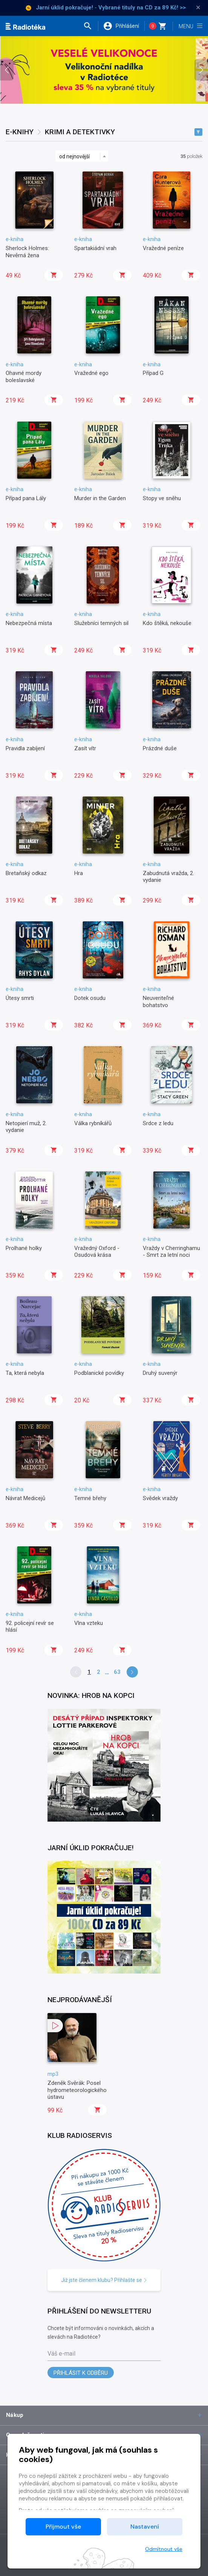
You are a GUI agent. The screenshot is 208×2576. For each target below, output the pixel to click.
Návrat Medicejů (25, 1498)
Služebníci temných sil (101, 623)
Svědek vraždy (160, 1498)
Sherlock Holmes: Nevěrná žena (27, 251)
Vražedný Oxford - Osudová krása (96, 1251)
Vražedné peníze (163, 248)
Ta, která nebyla (25, 1373)
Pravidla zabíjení (25, 748)
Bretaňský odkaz (26, 873)
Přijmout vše (63, 2526)
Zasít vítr (85, 748)
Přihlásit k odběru (81, 2373)
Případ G (153, 373)
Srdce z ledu (158, 1123)
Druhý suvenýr (160, 1373)
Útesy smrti (20, 998)
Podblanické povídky (99, 1373)
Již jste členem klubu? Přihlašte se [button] (104, 2280)
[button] (90, 26)
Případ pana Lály (26, 498)
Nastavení (144, 2526)
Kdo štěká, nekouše (167, 623)
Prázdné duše (160, 748)
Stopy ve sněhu (162, 498)
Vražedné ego (91, 373)
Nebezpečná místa (29, 623)
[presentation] (7, 69)
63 (117, 1672)
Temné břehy (90, 1498)
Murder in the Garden (100, 498)
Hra (78, 873)
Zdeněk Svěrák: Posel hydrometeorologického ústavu (77, 2090)
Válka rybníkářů (93, 1123)
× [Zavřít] (198, 7)
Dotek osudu (90, 998)
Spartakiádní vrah (95, 248)
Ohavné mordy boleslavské (23, 376)
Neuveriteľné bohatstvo (158, 1001)
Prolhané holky (24, 1248)
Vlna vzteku (88, 1623)
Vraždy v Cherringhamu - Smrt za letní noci (171, 1251)
